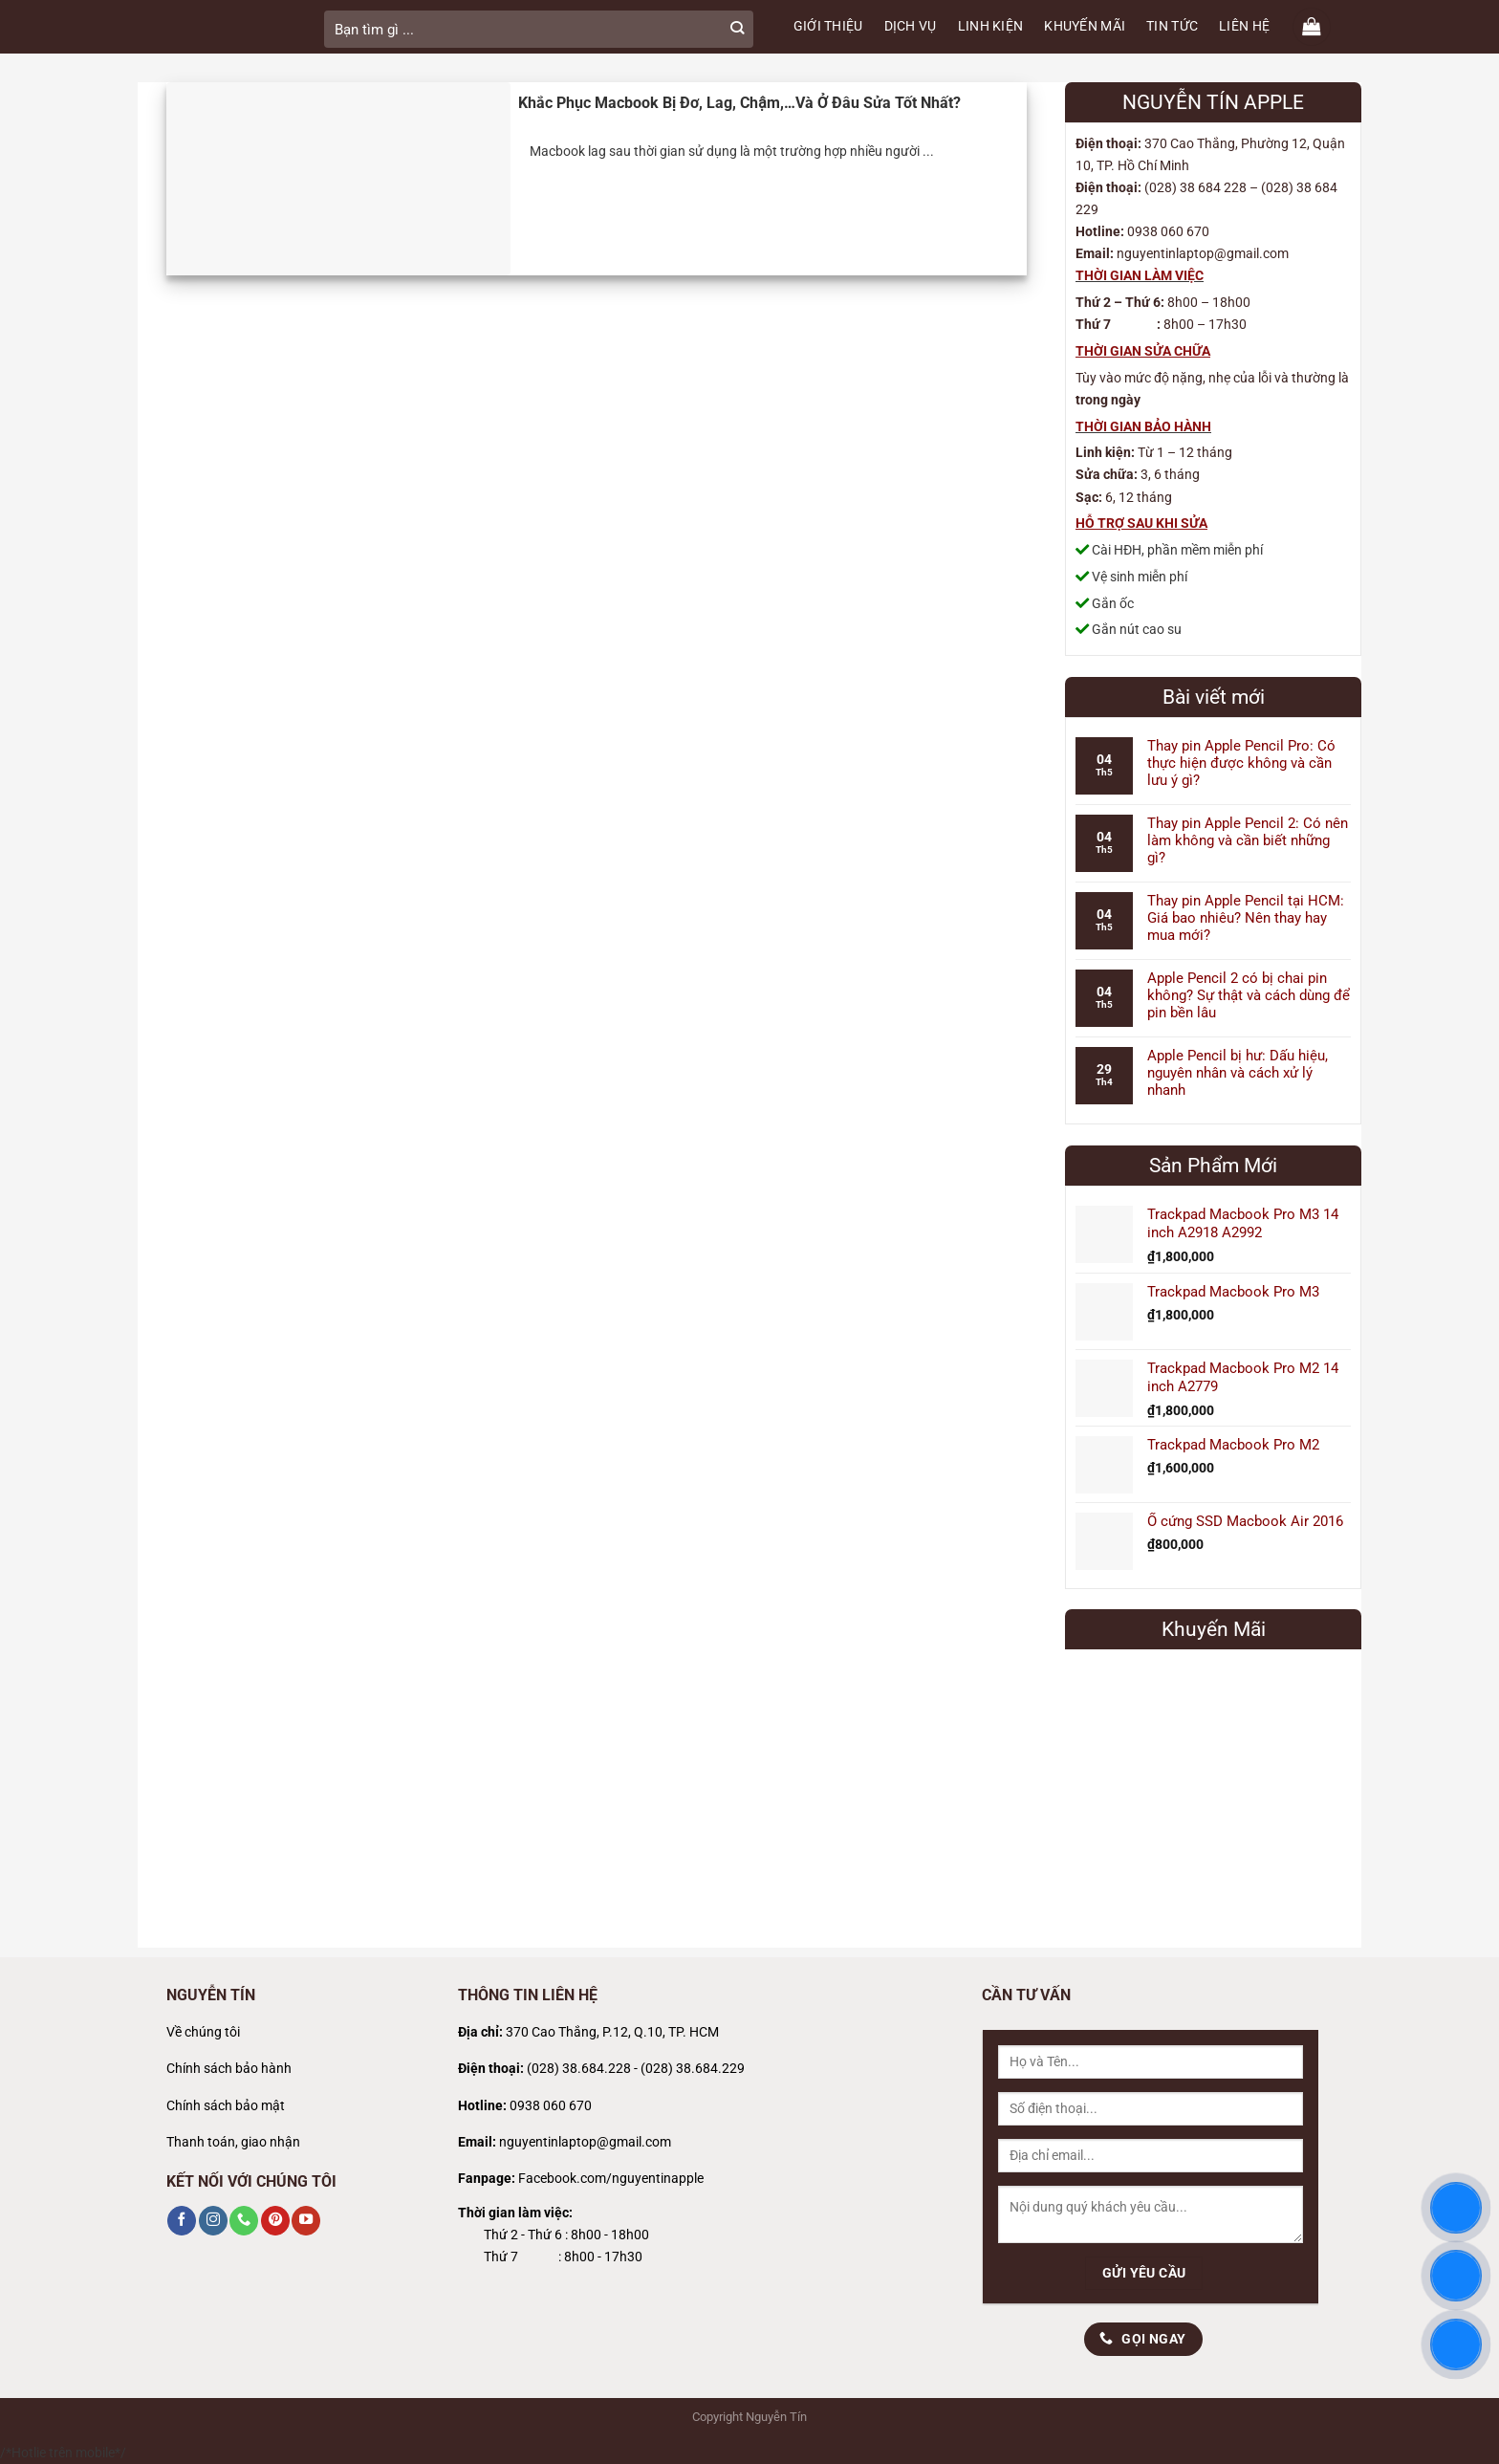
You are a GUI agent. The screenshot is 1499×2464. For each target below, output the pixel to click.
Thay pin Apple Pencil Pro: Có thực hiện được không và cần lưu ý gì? (1241, 763)
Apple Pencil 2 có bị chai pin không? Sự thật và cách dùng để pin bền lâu (1248, 995)
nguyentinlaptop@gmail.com (585, 2142)
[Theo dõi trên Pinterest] (275, 2220)
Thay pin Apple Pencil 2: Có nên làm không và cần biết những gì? (1247, 840)
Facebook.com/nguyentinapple (611, 2178)
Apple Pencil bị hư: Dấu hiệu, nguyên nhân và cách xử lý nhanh (1237, 1073)
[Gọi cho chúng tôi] (243, 2220)
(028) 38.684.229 (693, 2069)
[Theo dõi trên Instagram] (213, 2220)
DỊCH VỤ (910, 26)
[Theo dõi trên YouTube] (306, 2220)
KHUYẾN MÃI (1084, 26)
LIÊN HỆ (1244, 26)
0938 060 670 (551, 2106)
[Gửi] (737, 29)
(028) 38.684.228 (579, 2069)
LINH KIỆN (991, 26)
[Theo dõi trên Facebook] (181, 2220)
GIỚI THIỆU (828, 26)
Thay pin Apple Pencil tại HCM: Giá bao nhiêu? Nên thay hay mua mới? (1245, 918)
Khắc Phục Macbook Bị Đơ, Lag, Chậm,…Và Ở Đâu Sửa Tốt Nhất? (739, 103)
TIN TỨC (1172, 26)
